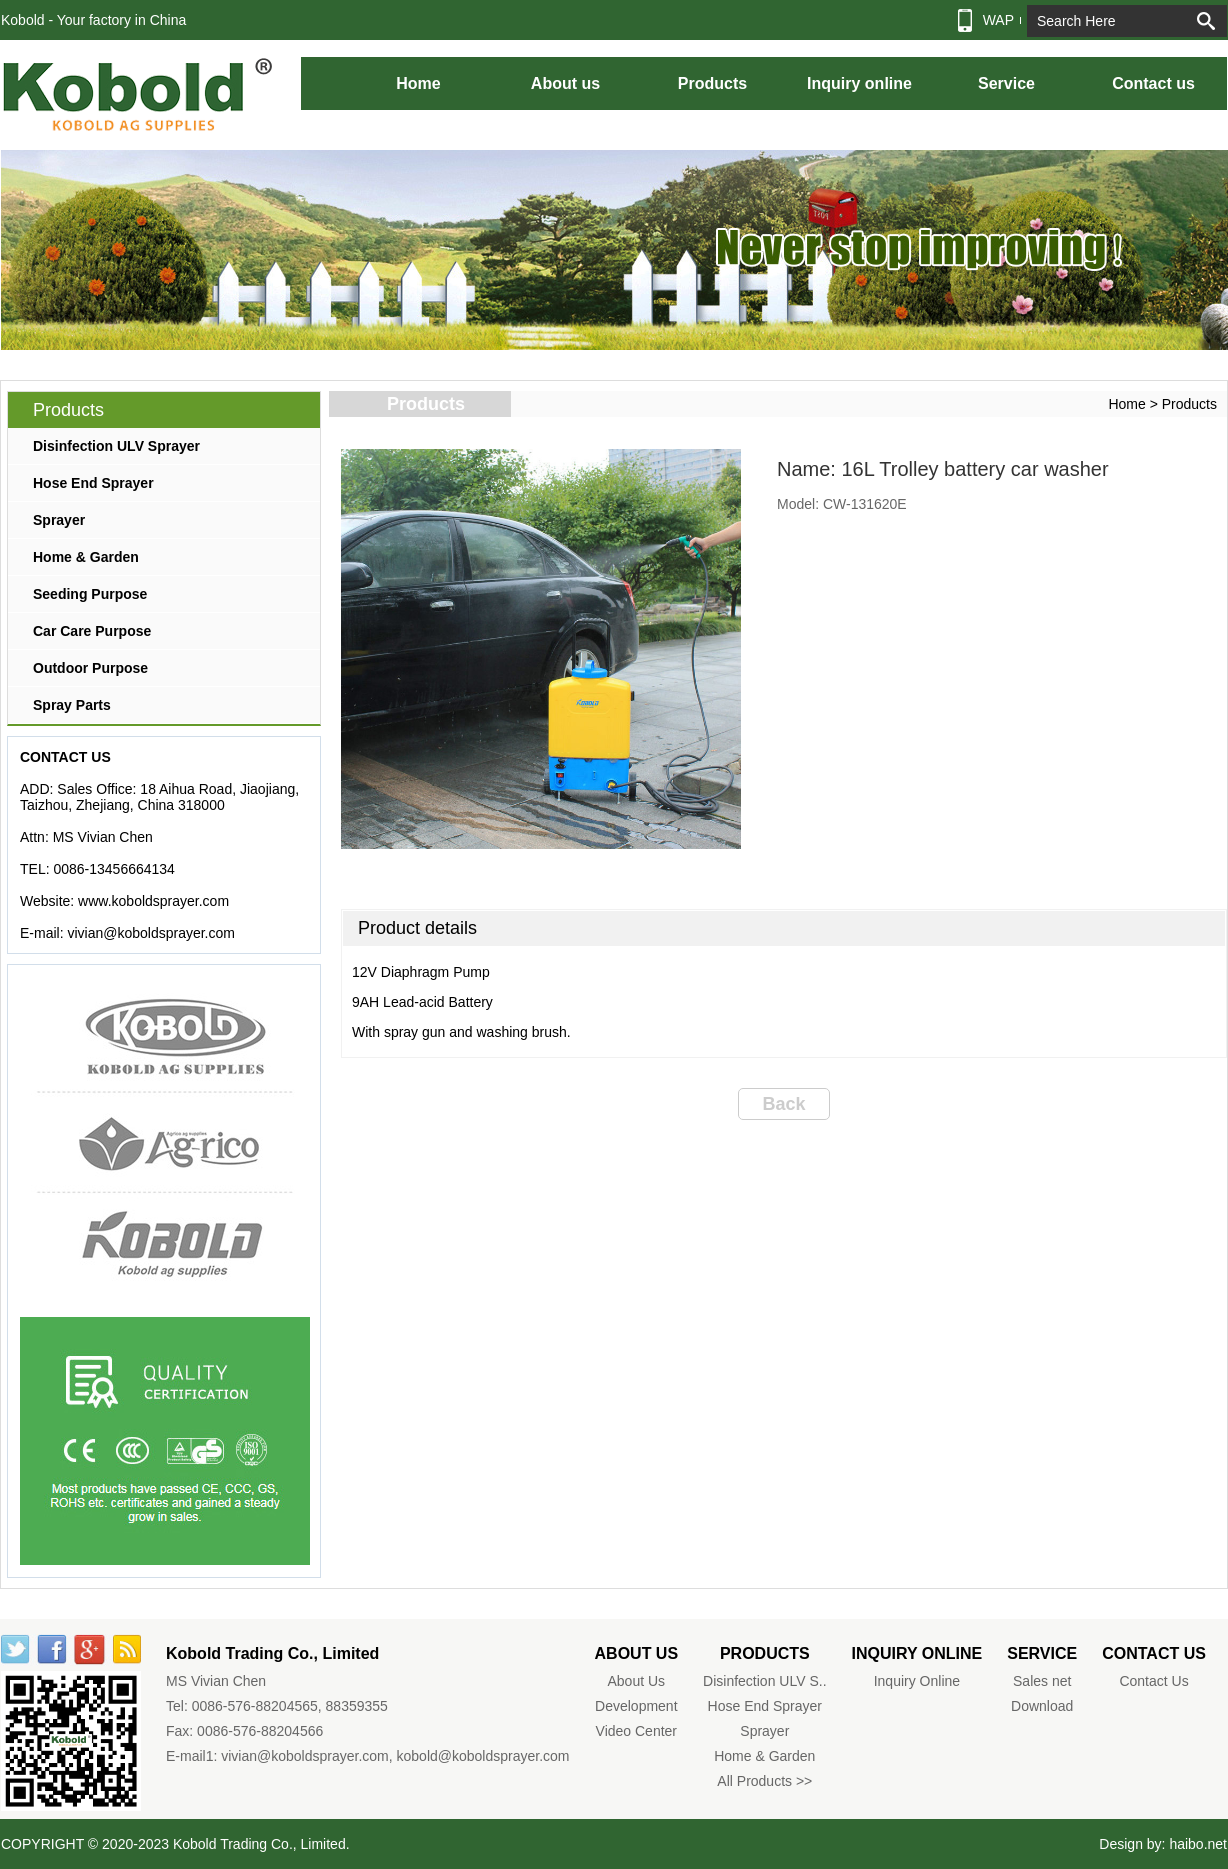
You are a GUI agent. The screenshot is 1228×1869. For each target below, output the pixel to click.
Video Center (636, 1731)
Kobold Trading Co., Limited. (261, 1844)
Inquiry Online (917, 1681)
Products (712, 83)
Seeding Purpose (90, 594)
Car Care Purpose (92, 631)
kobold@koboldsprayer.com (483, 1756)
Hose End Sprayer (93, 483)
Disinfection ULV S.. (764, 1681)
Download (1042, 1706)
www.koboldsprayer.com (153, 901)
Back (783, 1104)
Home (418, 83)
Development (636, 1706)
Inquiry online (859, 83)
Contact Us (1153, 1681)
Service (1006, 83)
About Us (637, 1681)
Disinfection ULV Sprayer (116, 446)
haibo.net (1198, 1844)
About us (565, 83)
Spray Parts (72, 705)
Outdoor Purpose (90, 668)
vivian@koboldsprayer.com (151, 933)
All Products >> (764, 1781)
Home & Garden (86, 557)
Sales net (1042, 1681)
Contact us (1153, 83)
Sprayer (59, 520)
